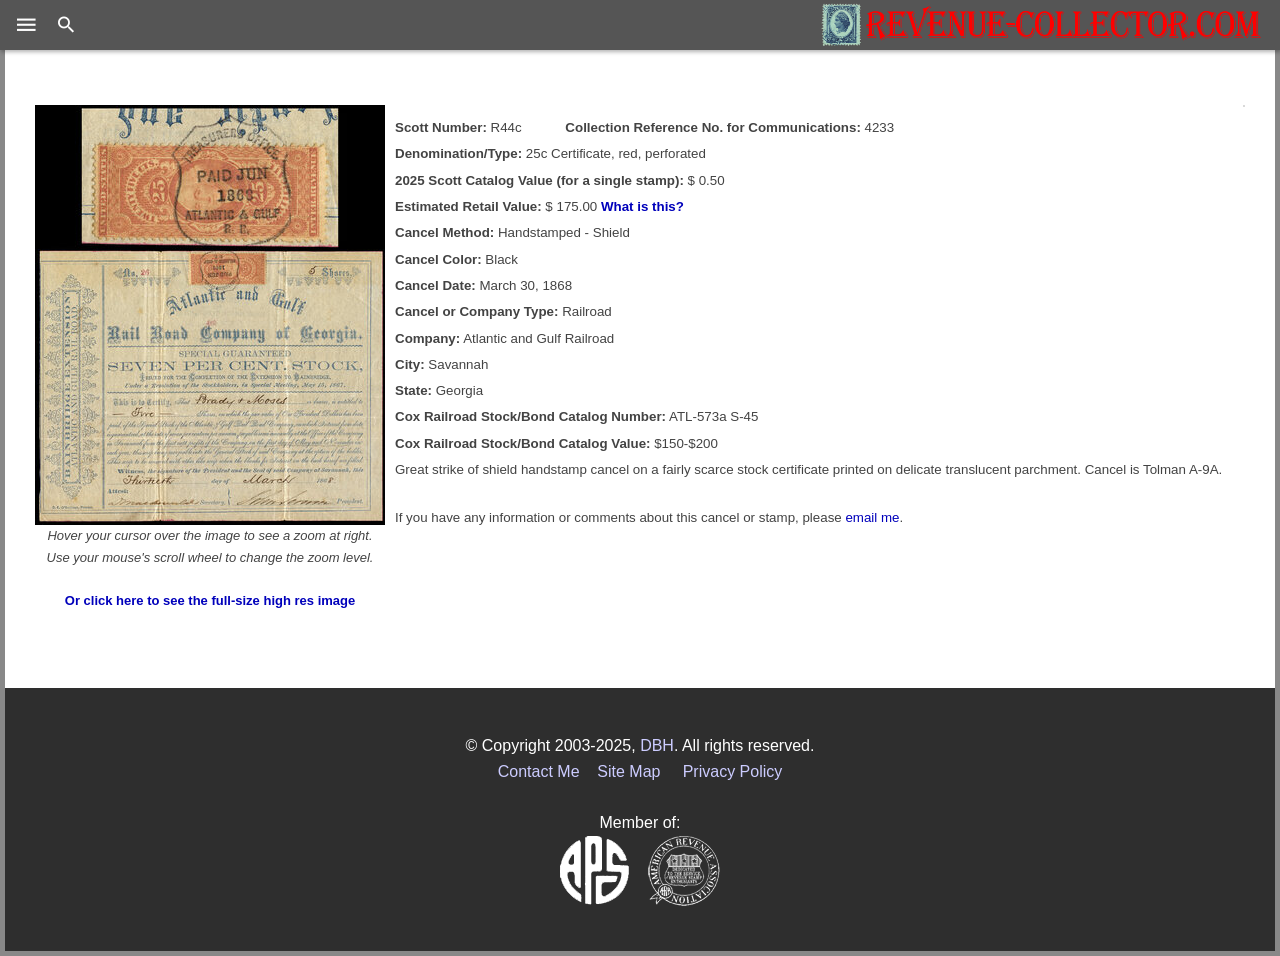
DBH (657, 745)
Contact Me (539, 771)
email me (872, 517)
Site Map (628, 771)
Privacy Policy (733, 771)
